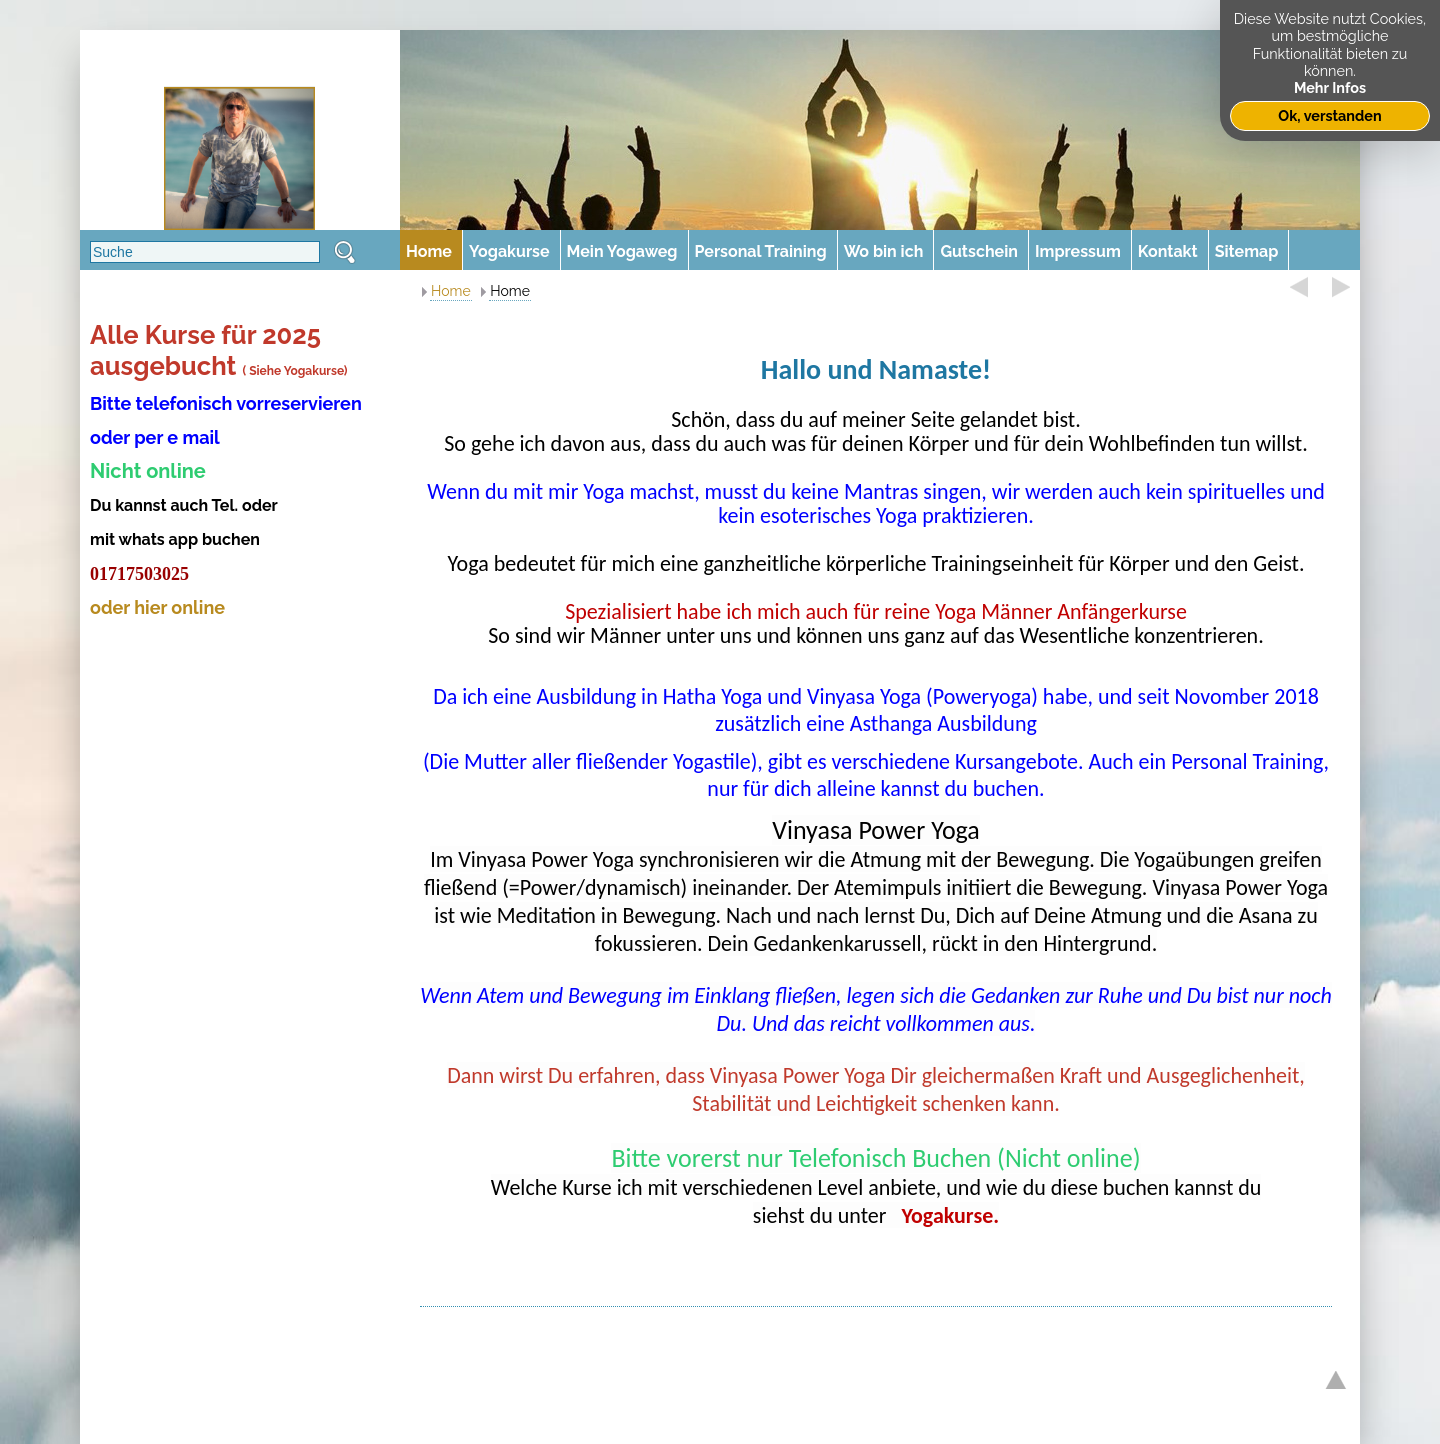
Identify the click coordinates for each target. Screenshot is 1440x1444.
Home (451, 291)
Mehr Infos (1330, 87)
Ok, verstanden (1329, 115)
